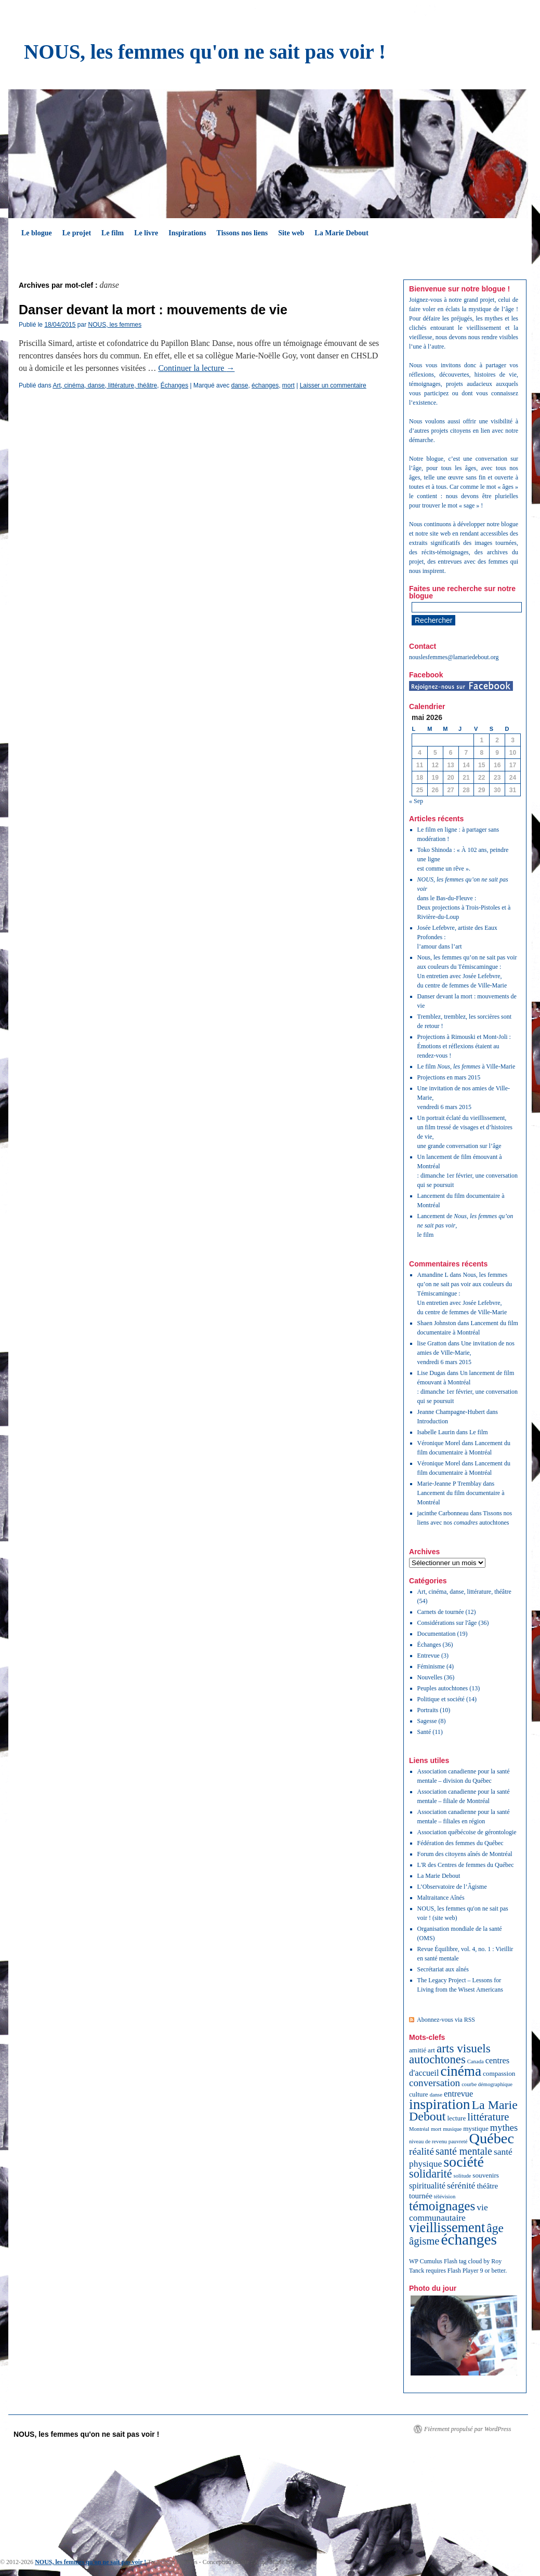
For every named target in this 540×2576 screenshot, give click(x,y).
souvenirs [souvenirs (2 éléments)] (485, 2175)
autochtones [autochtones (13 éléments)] (437, 2059)
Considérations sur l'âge (447, 1622)
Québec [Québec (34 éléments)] (491, 2138)
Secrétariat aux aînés (443, 1969)
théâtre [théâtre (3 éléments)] (487, 2186)
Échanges (174, 385)
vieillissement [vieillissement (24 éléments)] (447, 2227)
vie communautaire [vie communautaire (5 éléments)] (448, 2212)
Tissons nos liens (242, 233)
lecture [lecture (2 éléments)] (456, 2118)
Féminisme (431, 1666)
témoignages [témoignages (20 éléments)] (442, 2206)
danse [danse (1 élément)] (436, 2095)
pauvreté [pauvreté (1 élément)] (458, 2141)
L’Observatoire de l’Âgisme (452, 1886)
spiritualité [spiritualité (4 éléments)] (427, 2186)
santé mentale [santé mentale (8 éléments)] (464, 2151)
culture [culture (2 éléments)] (418, 2094)
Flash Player (463, 2270)
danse (239, 385)
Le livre (146, 233)
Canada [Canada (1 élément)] (475, 2061)
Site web (291, 233)
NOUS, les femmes (114, 324)
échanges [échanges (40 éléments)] (468, 2239)
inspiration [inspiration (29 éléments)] (439, 2104)
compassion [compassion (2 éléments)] (499, 2073)
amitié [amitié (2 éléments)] (417, 2050)
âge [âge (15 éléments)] (495, 2228)
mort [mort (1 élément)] (436, 2129)
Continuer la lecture (196, 368)
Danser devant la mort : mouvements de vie (153, 309)
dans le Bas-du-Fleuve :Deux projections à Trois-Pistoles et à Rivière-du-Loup (464, 898)
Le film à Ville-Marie (466, 1066)
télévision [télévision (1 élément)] (444, 2196)
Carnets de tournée (440, 1612)
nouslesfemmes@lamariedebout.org (453, 657)
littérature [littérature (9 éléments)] (488, 2117)
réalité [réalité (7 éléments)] (421, 2151)
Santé (424, 1732)
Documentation (436, 1633)
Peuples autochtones (442, 1688)
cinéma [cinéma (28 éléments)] (460, 2071)
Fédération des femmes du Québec (460, 1843)
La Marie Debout (341, 233)
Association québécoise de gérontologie (467, 1832)
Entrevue (428, 1655)
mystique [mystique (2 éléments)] (475, 2128)
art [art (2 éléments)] (431, 2050)
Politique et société (441, 1699)
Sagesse (427, 1721)
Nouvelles (430, 1677)
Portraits (428, 1710)
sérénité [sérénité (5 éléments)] (461, 2185)
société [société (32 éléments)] (463, 2162)
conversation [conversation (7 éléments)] (434, 2082)
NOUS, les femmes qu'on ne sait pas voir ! (205, 52)
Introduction (432, 1421)
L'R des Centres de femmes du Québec (465, 1864)
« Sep (416, 801)
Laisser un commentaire (333, 385)
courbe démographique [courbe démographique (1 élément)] (487, 2084)
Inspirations (187, 233)
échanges (265, 385)
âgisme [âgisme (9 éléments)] (424, 2241)
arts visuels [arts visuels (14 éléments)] (464, 2048)
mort (288, 385)
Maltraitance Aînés (441, 1897)
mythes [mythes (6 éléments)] (504, 2128)
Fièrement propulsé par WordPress (467, 2429)
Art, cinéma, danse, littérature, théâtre (104, 385)
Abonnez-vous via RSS (446, 2019)
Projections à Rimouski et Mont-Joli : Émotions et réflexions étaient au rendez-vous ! (464, 1046)
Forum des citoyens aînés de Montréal (464, 1854)
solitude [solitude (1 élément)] (462, 2176)
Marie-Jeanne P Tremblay (449, 1483)
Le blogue (36, 233)
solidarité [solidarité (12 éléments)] (430, 2173)
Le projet (76, 233)
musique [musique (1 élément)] (452, 2129)
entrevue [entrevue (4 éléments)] (458, 2094)
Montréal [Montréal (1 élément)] (419, 2129)
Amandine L (433, 1274)
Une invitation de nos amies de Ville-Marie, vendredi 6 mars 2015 (466, 1353)
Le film (112, 233)
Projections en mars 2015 (449, 1077)
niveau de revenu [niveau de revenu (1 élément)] (428, 2141)
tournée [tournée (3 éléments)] (420, 2196)
